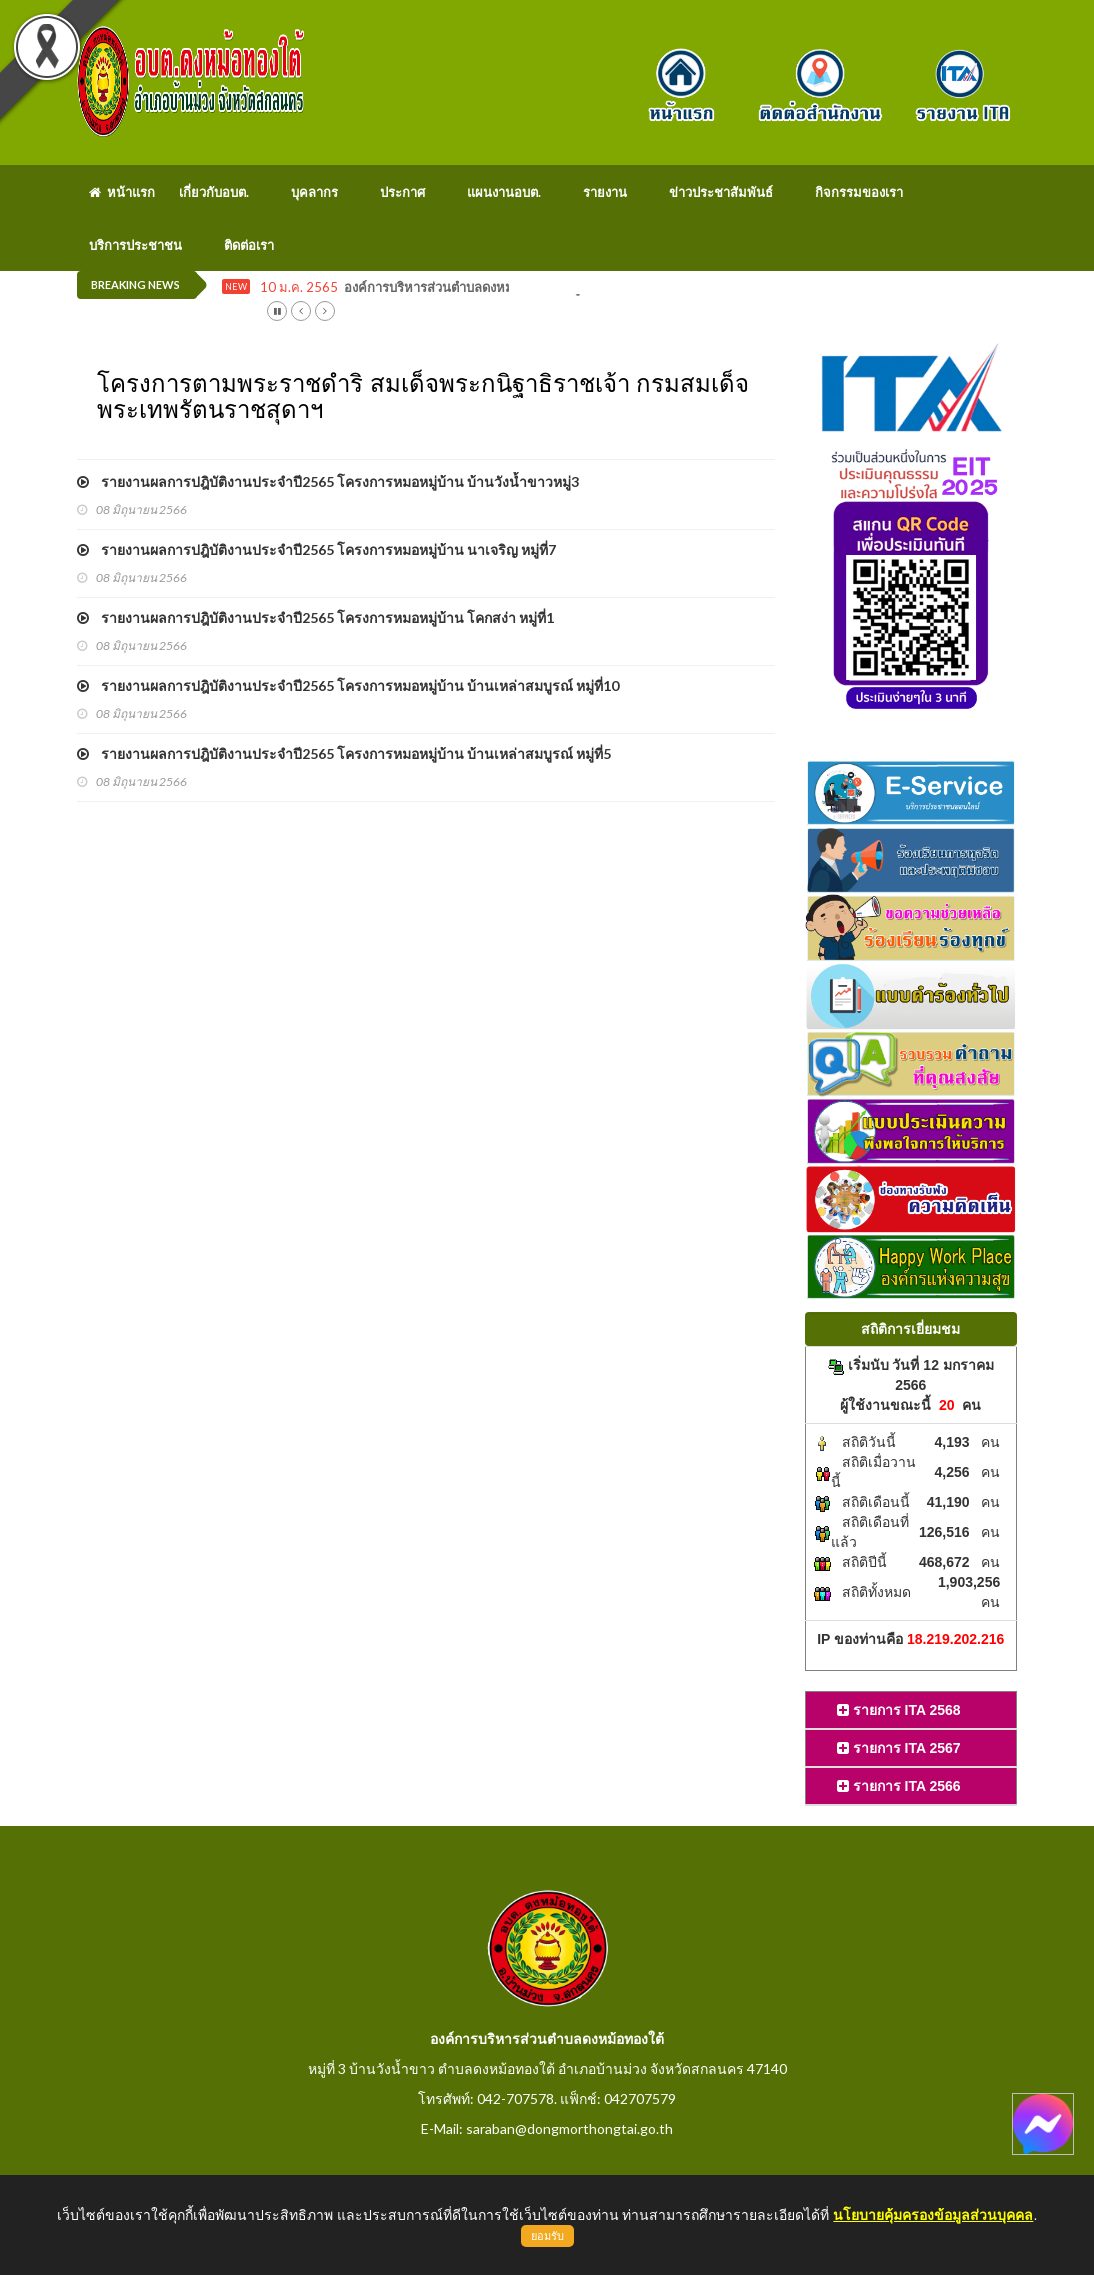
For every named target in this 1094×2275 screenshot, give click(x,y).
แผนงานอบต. (504, 192)
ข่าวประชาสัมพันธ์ (721, 192)
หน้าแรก (122, 192)
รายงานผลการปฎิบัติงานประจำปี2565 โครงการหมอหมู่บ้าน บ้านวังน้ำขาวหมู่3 (328, 481)
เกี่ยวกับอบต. (214, 192)
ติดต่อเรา (249, 245)
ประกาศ (402, 192)
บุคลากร (314, 192)
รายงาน (605, 192)
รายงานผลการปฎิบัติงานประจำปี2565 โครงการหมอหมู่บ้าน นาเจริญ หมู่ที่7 (316, 549)
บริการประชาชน (135, 245)
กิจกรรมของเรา (859, 192)
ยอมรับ (547, 2236)
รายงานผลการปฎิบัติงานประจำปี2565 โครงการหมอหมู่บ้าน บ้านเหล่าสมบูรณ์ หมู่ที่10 (348, 685)
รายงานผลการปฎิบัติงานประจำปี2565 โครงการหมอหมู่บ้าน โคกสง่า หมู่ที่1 (315, 617)
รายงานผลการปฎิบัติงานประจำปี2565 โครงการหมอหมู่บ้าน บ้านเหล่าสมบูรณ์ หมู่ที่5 (344, 753)
